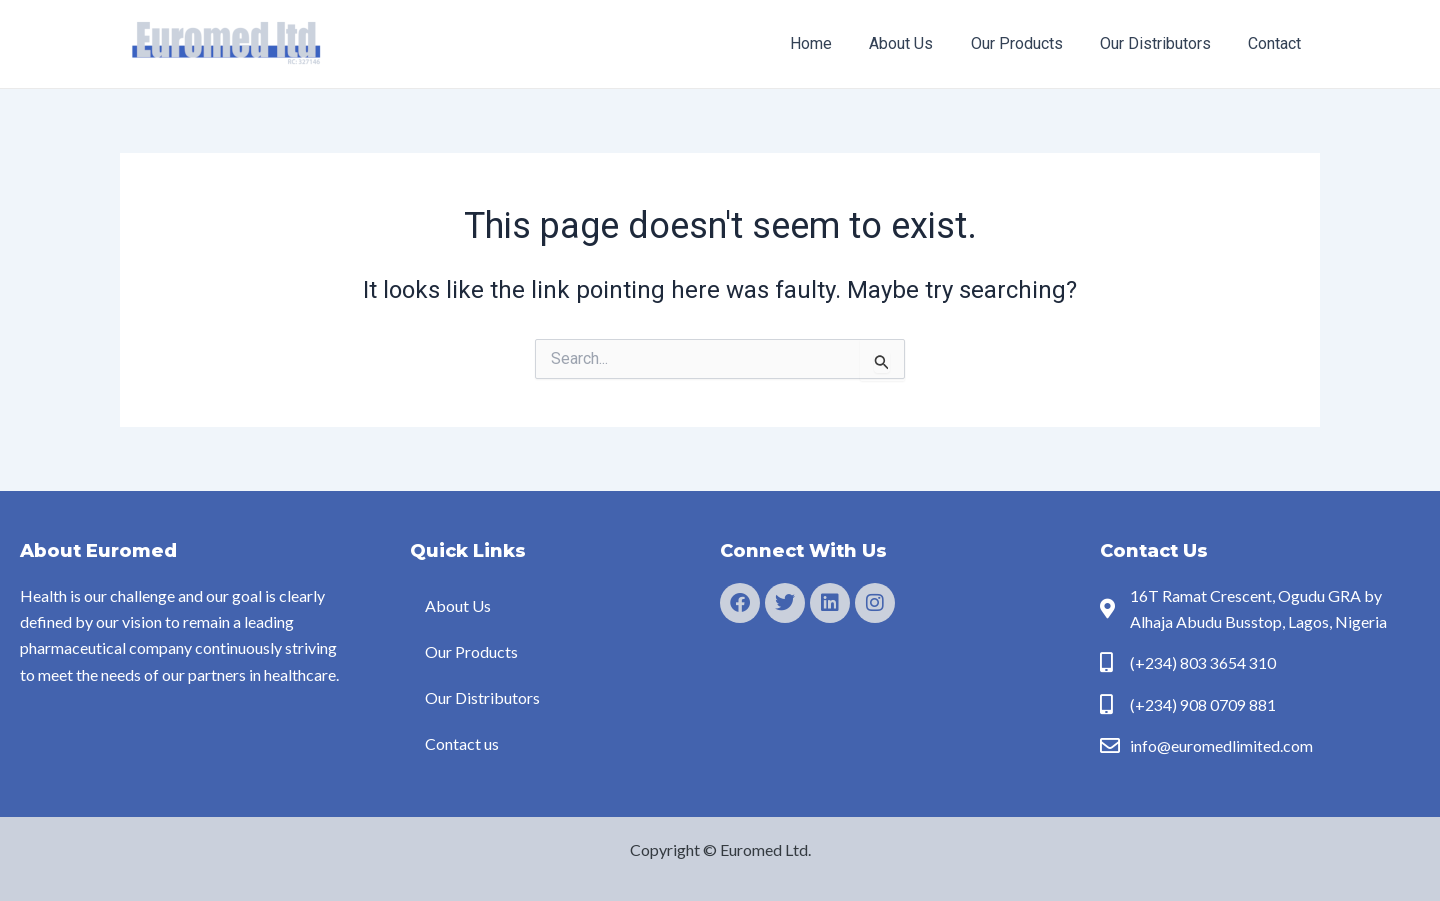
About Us (920, 43)
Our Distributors (1163, 43)
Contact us (462, 743)
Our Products (1030, 43)
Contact (1277, 43)
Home (835, 43)
